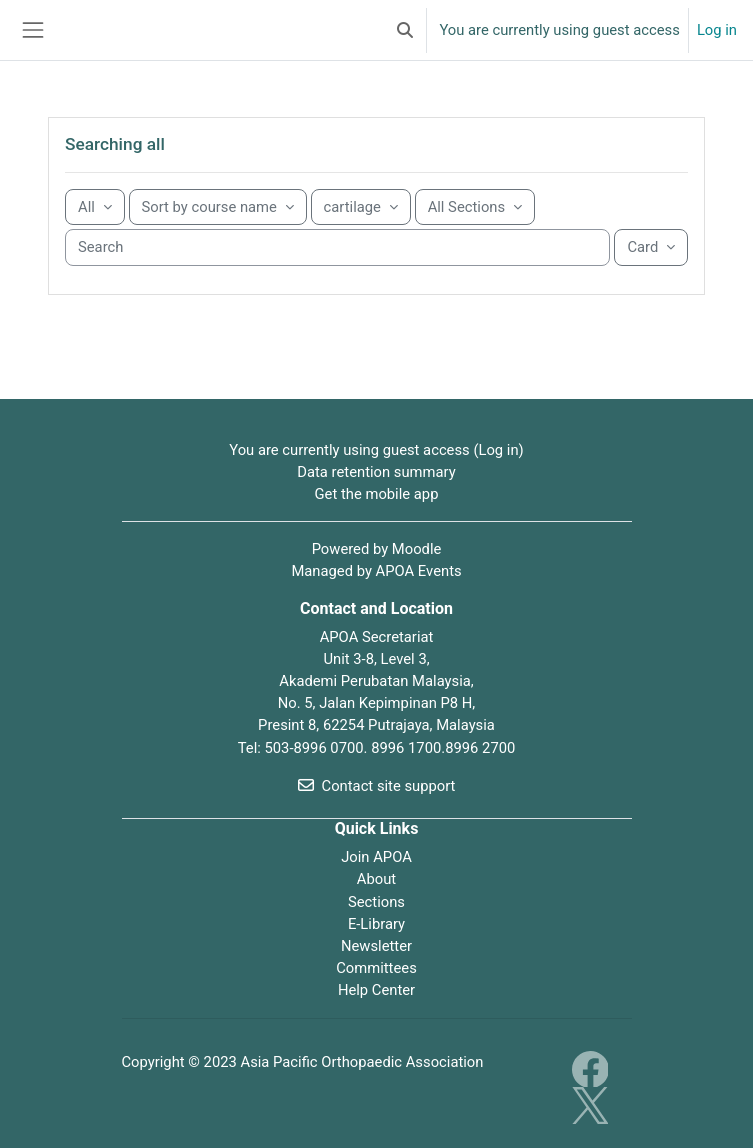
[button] (405, 30)
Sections (376, 902)
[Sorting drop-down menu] (218, 207)
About (376, 879)
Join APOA (376, 857)
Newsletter (376, 946)
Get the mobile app (377, 494)
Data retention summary (376, 472)
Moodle (417, 549)
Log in (717, 30)
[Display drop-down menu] (651, 247)
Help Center (376, 990)
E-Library (376, 924)
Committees (376, 968)
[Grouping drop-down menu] (95, 207)
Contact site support (377, 786)
